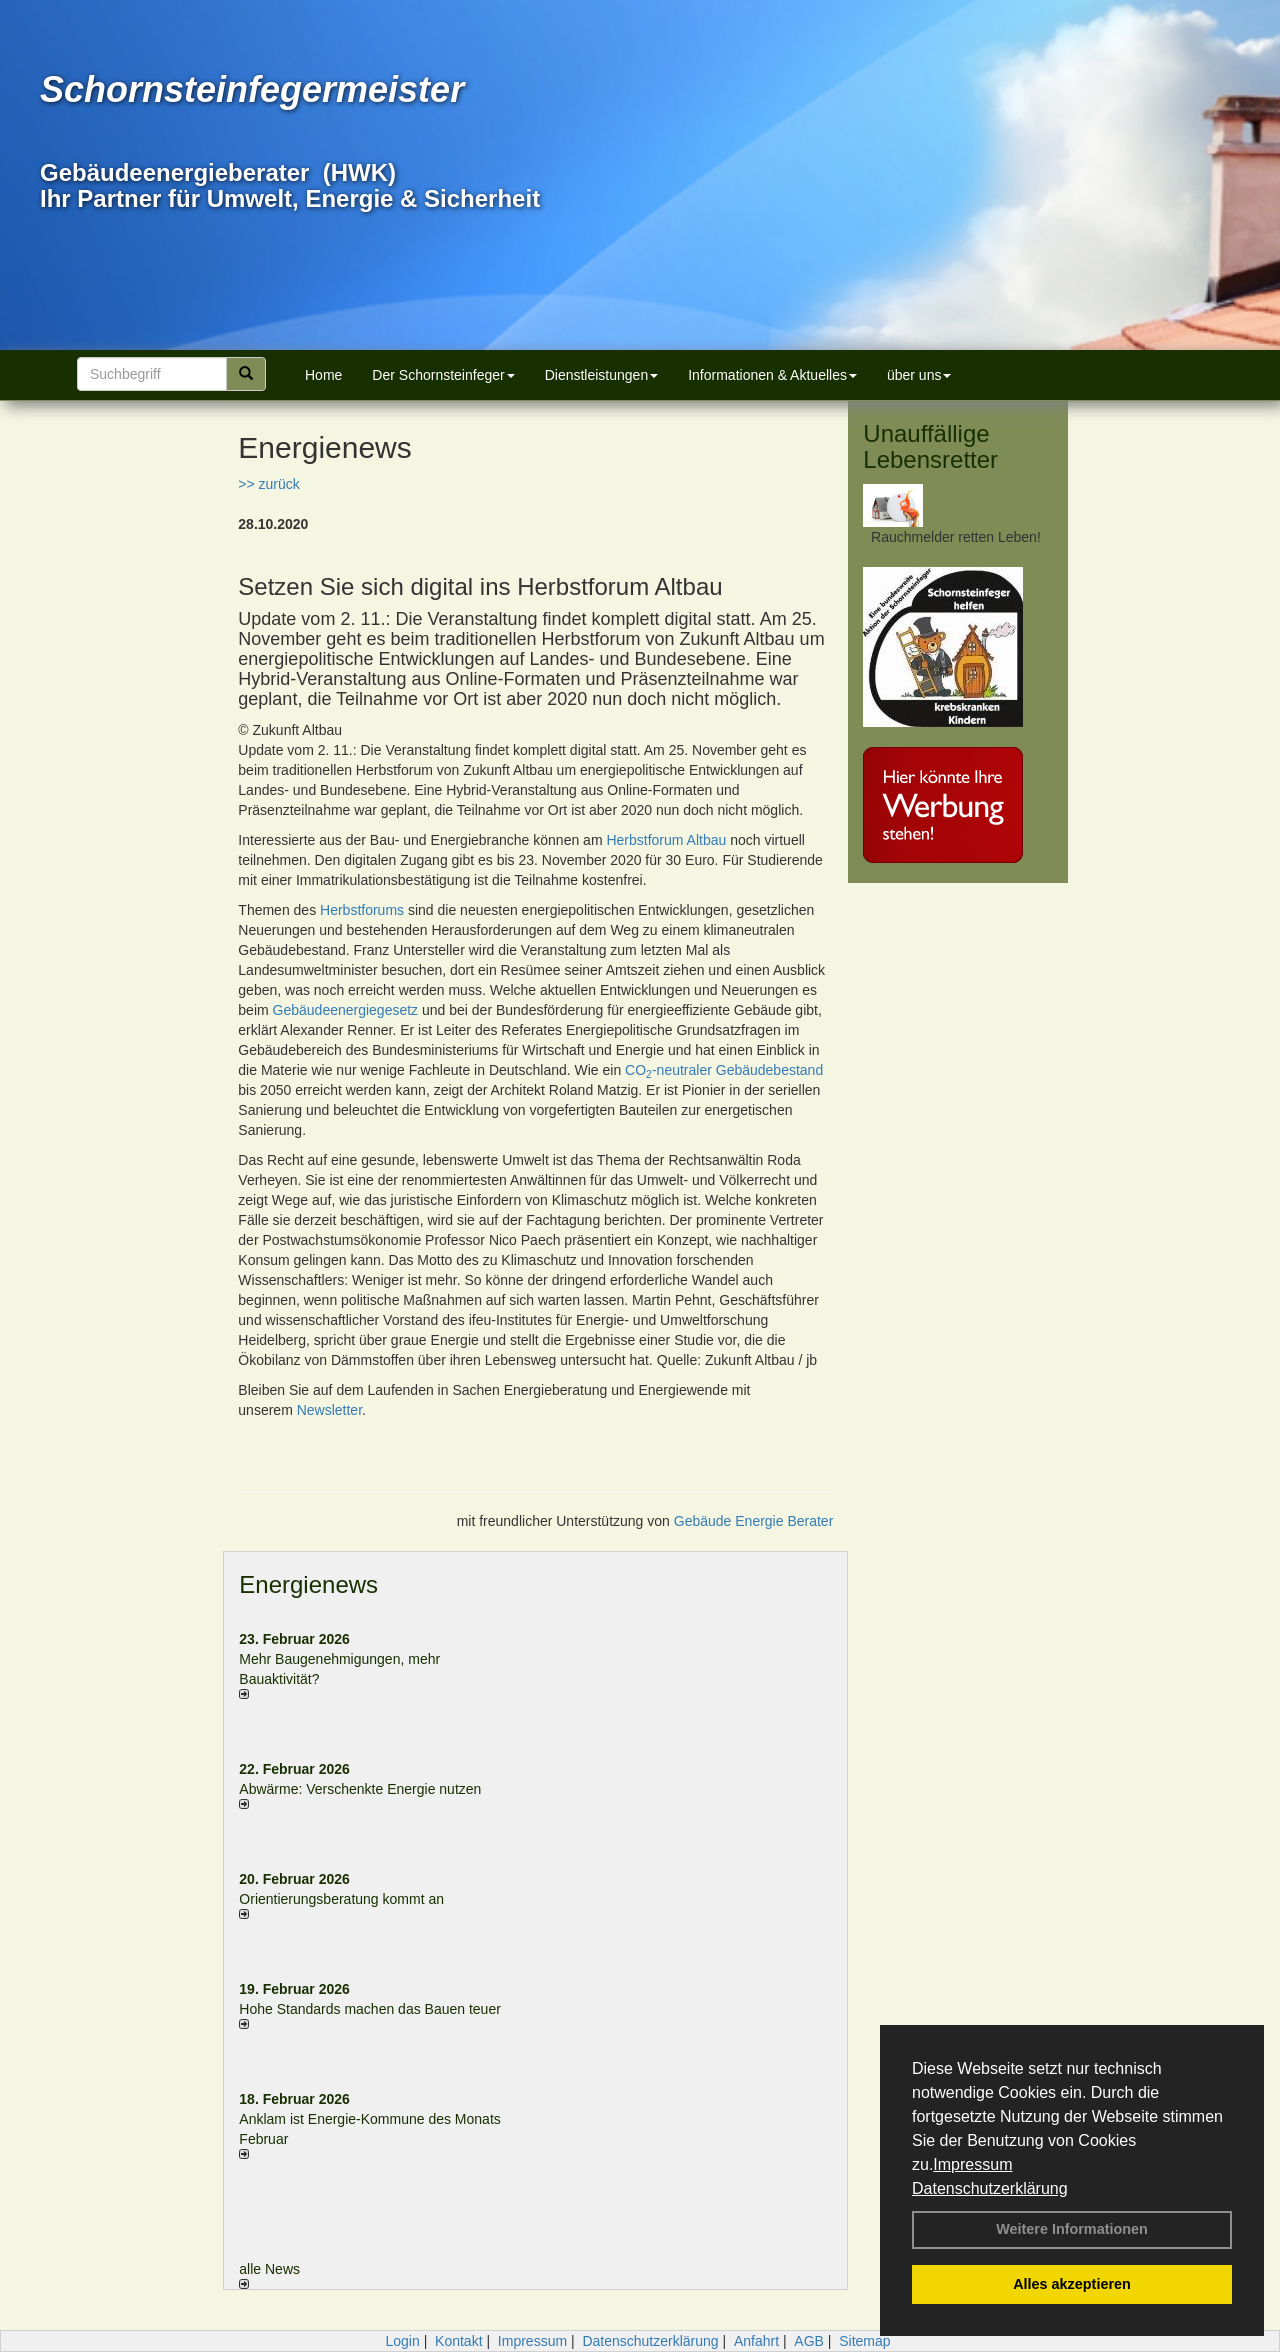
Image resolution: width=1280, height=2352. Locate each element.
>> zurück (268, 484)
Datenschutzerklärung (990, 2188)
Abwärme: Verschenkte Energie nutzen (360, 1789)
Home (323, 375)
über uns (919, 375)
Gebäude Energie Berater (754, 1521)
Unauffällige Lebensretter (930, 446)
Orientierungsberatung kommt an (341, 1899)
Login (402, 2341)
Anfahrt (756, 2341)
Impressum (972, 2164)
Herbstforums (362, 910)
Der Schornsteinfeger (443, 375)
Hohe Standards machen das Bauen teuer (370, 2009)
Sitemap (864, 2341)
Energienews (308, 1584)
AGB (809, 2341)
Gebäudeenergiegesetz (346, 1010)
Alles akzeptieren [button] (1072, 2284)
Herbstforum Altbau (666, 840)
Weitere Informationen (1072, 2229)
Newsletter (329, 1410)
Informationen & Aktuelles (772, 375)
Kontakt (458, 2341)
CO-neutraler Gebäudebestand (724, 1070)
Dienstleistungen (602, 375)
